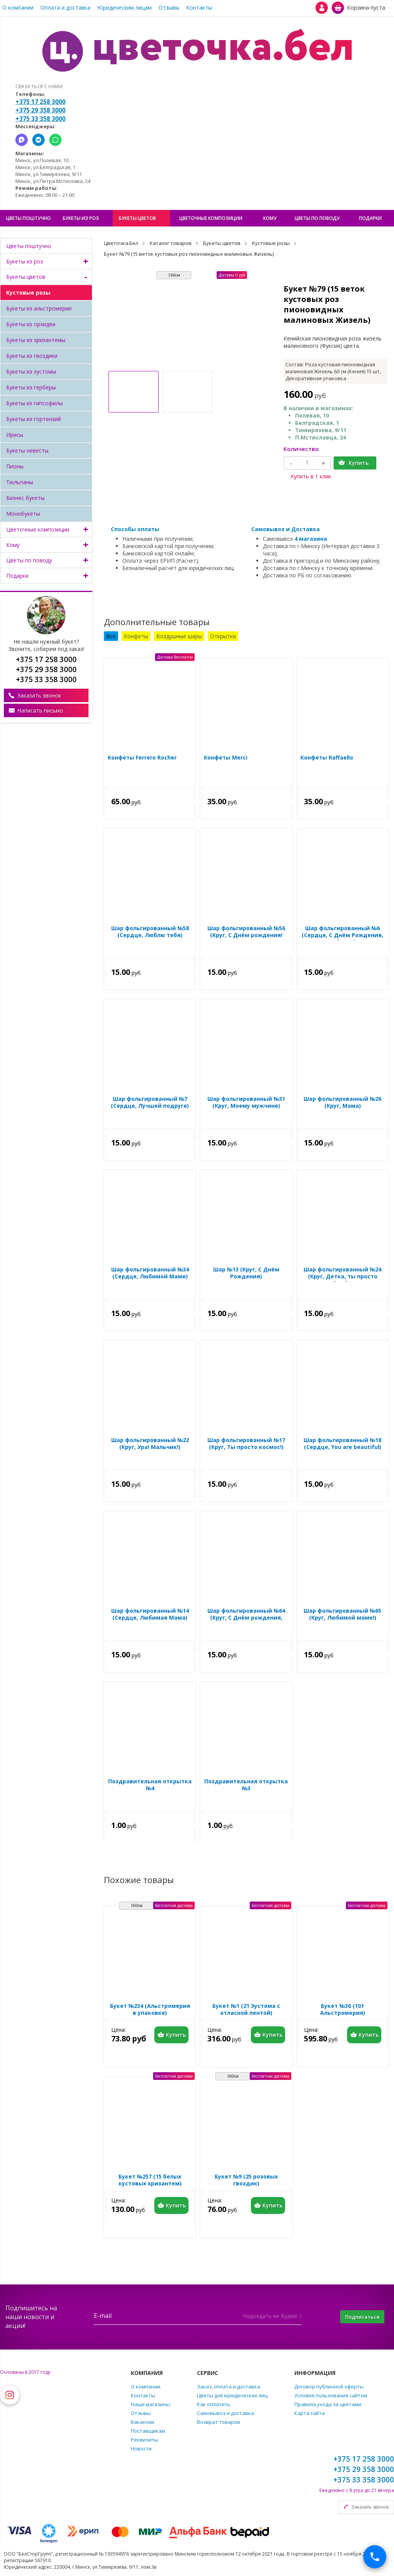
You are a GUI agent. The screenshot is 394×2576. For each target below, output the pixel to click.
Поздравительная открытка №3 (246, 1787)
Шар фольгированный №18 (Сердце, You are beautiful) (342, 1445)
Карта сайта (309, 2413)
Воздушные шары (179, 636)
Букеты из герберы (31, 387)
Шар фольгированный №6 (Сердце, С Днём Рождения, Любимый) (342, 937)
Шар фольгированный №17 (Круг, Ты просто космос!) (246, 1445)
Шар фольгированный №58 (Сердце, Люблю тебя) (150, 934)
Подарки (17, 575)
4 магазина (310, 538)
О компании (17, 7)
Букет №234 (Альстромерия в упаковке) (149, 2011)
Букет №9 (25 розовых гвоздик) (246, 2182)
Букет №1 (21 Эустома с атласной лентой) (246, 2011)
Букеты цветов (25, 276)
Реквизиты (144, 2439)
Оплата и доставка (65, 7)
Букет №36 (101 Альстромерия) (342, 2011)
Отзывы (169, 7)
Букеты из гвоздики (31, 355)
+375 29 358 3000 (40, 110)
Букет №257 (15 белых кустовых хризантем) (150, 2182)
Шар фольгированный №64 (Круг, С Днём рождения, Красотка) (246, 1619)
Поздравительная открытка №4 (150, 1787)
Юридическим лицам (124, 7)
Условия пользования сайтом (330, 2395)
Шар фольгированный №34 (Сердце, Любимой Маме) (150, 1275)
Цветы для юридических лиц (232, 2395)
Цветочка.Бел (121, 243)
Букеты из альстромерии (39, 308)
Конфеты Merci (223, 759)
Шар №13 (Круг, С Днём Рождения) (246, 1275)
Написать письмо (40, 710)
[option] (187, 320)
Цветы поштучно (28, 246)
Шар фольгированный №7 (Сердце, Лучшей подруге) (150, 1104)
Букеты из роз (24, 261)
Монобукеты (23, 513)
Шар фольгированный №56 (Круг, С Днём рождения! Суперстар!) (246, 937)
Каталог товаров (171, 243)
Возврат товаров (218, 2421)
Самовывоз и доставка (225, 2413)
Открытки (223, 636)
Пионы (14, 466)
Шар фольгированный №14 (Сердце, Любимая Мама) (150, 1616)
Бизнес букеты (25, 497)
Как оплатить (213, 2404)
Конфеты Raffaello (325, 759)
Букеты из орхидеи (30, 324)
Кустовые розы (28, 292)
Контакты (199, 7)
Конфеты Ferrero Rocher (140, 759)
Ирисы (14, 434)
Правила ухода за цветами (327, 2404)
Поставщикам (148, 2430)
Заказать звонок (39, 695)
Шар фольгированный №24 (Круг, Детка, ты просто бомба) (342, 1278)
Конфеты (136, 636)
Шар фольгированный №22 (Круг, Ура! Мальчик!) (150, 1445)
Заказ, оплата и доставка (228, 2386)
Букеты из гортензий (33, 419)
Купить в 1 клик (310, 476)
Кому (13, 544)
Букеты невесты (27, 450)
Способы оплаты (135, 529)
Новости (141, 2448)
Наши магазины (150, 2404)
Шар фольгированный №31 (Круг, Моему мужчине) (246, 1104)
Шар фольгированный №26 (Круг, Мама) (342, 1104)
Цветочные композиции (37, 529)
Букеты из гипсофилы (34, 403)
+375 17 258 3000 (40, 101)
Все (111, 636)
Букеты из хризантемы (35, 340)
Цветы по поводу (29, 560)
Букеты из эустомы (31, 371)
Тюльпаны (19, 482)
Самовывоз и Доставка (285, 529)
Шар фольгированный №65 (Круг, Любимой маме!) (342, 1616)
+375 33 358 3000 (40, 118)
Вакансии (142, 2421)
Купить (359, 462)
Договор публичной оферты (329, 2386)
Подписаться (357, 2317)
